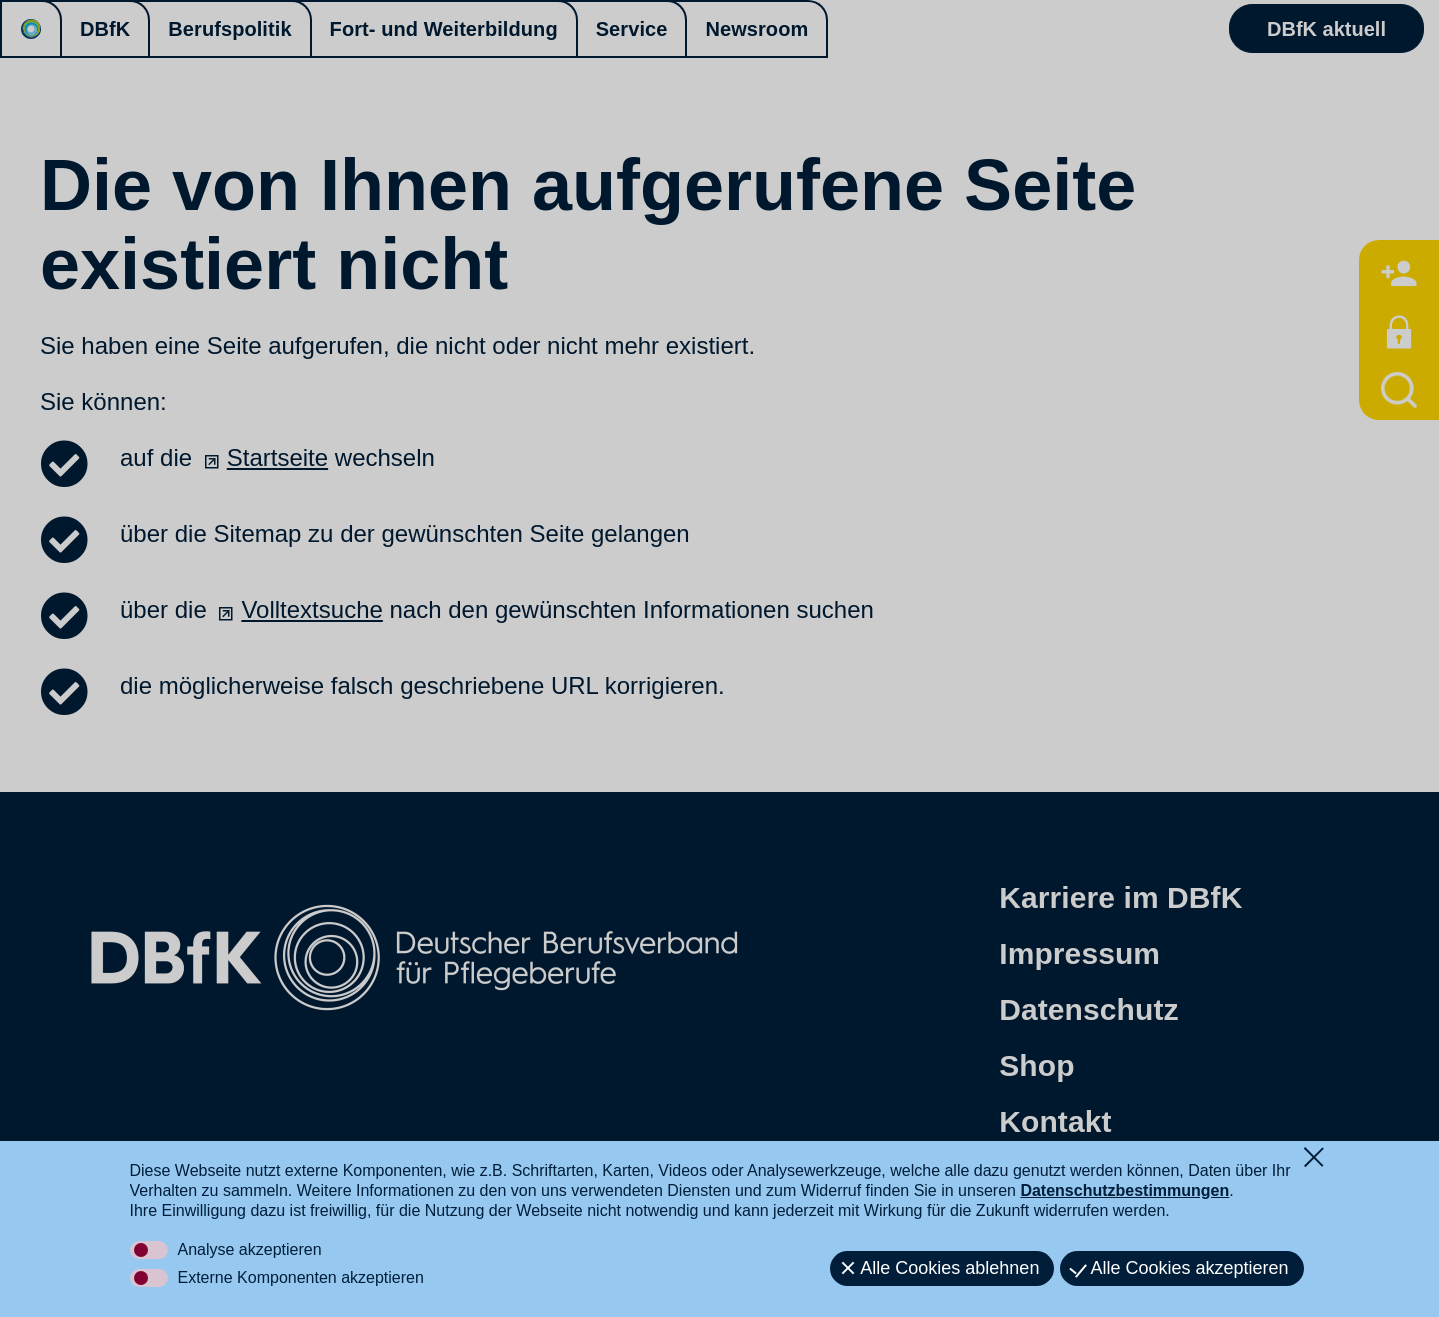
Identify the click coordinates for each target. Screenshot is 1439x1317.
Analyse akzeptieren (250, 1249)
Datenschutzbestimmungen (1124, 1190)
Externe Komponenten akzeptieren (301, 1277)
